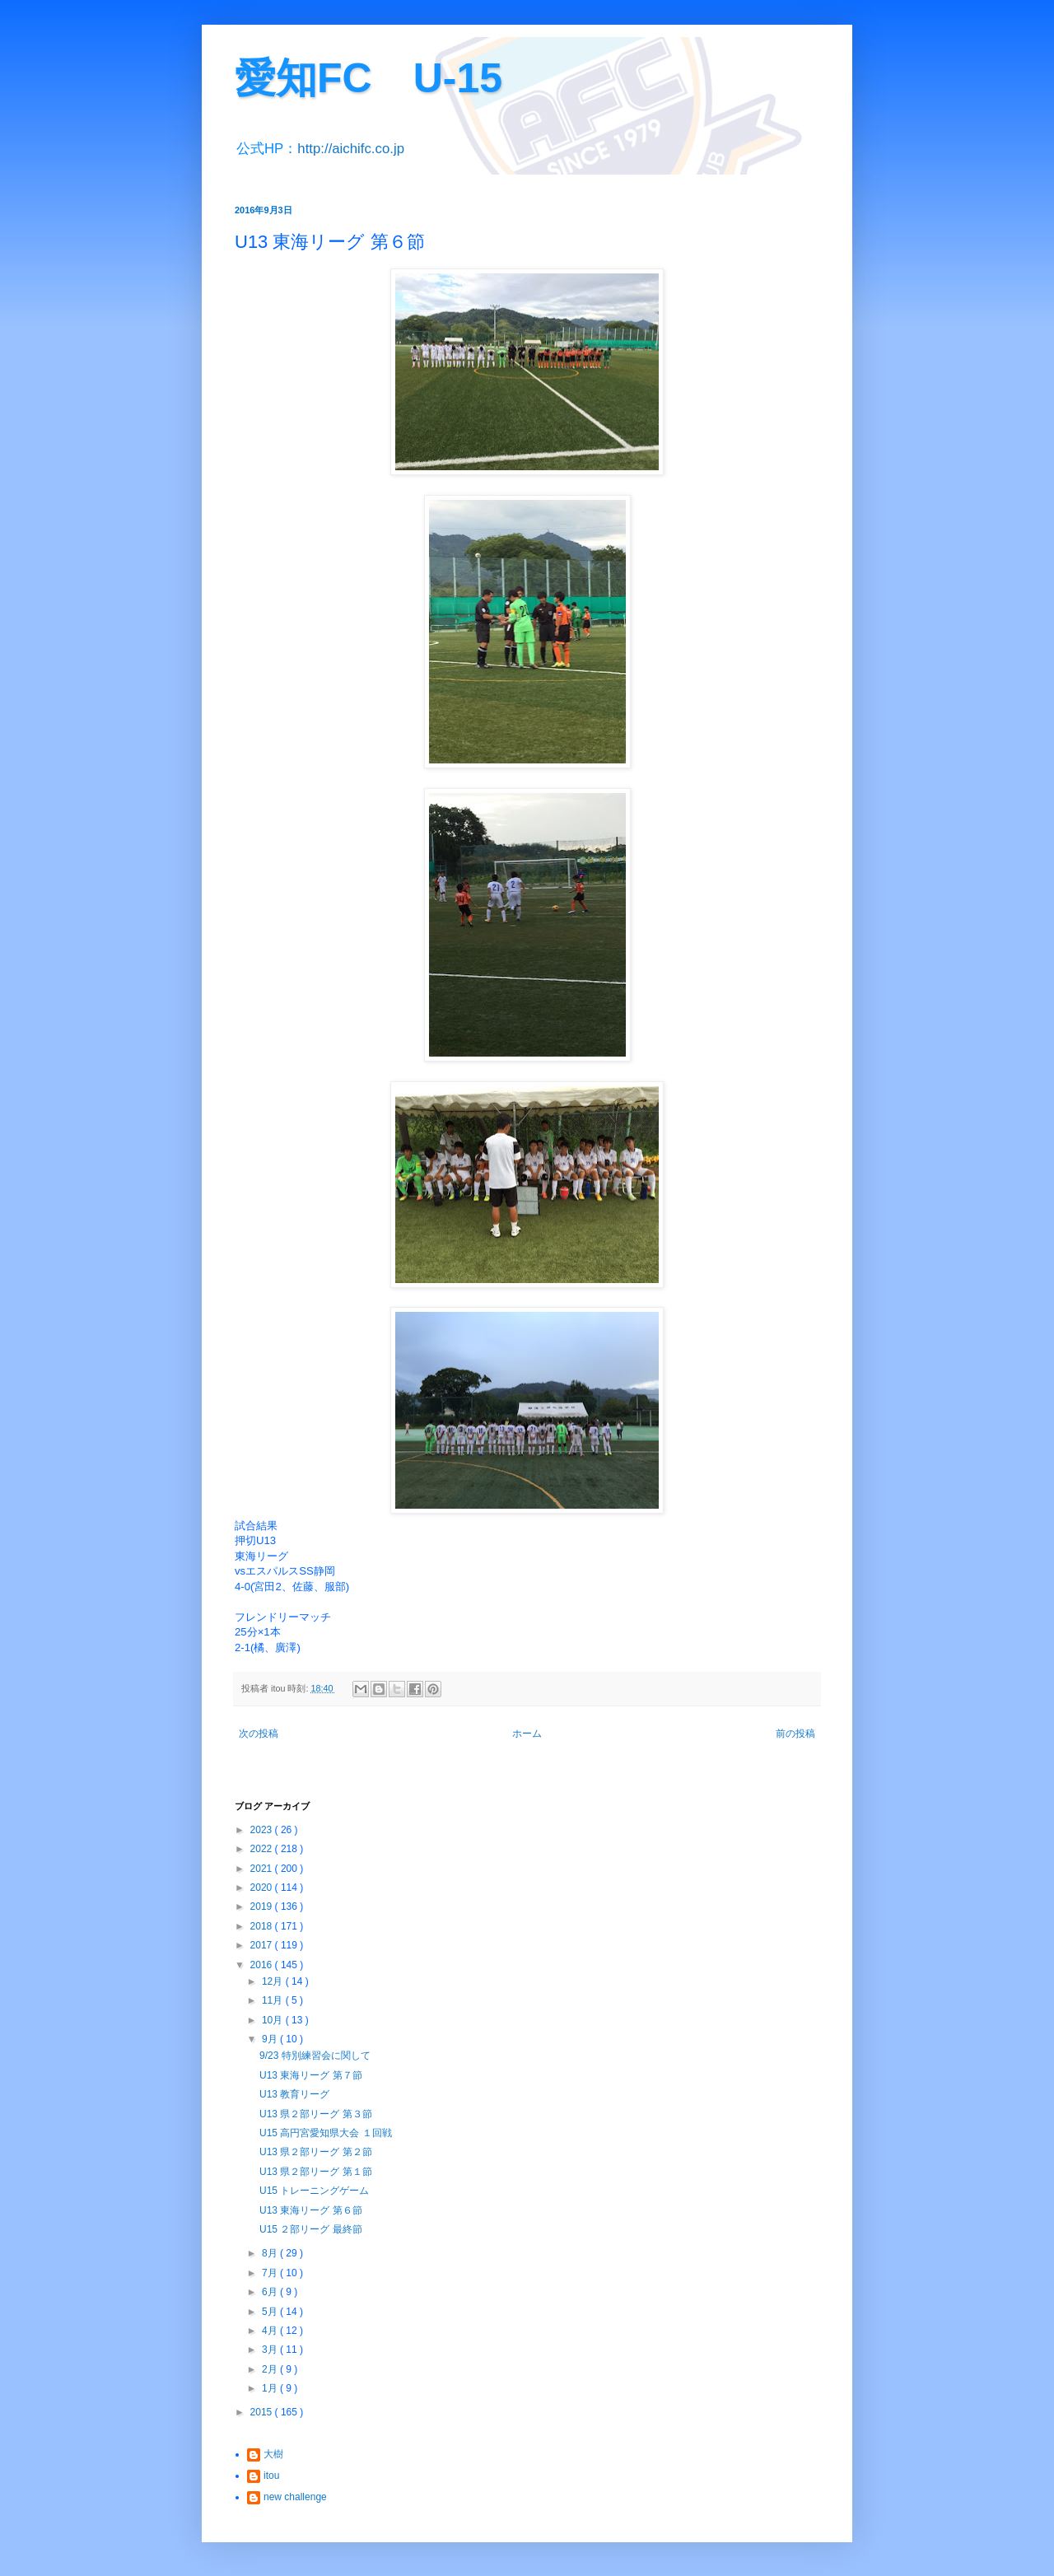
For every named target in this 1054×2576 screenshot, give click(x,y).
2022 (262, 1849)
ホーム (527, 1733)
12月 (274, 1981)
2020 (262, 1887)
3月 (271, 2349)
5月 (271, 2311)
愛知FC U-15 (368, 78)
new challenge (295, 2497)
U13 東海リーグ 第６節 (310, 2210)
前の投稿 (795, 1733)
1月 (271, 2388)
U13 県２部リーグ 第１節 (315, 2171)
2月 (271, 2369)
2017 (262, 1945)
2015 (262, 2412)
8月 (271, 2253)
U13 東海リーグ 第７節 (310, 2075)
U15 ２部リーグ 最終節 (310, 2229)
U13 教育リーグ (294, 2094)
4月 (271, 2330)
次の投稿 (258, 1733)
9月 (271, 2039)
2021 (262, 1868)
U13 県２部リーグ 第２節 (315, 2152)
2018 (262, 1926)
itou (271, 2475)
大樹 (273, 2454)
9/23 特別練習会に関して (315, 2055)
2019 (262, 1906)
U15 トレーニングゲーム (314, 2190)
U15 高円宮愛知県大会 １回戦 (325, 2133)
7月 (271, 2273)
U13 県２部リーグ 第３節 (315, 2114)
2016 (262, 1965)
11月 (274, 2000)
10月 (274, 2020)
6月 (271, 2292)
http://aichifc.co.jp (350, 148)
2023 (262, 1830)
